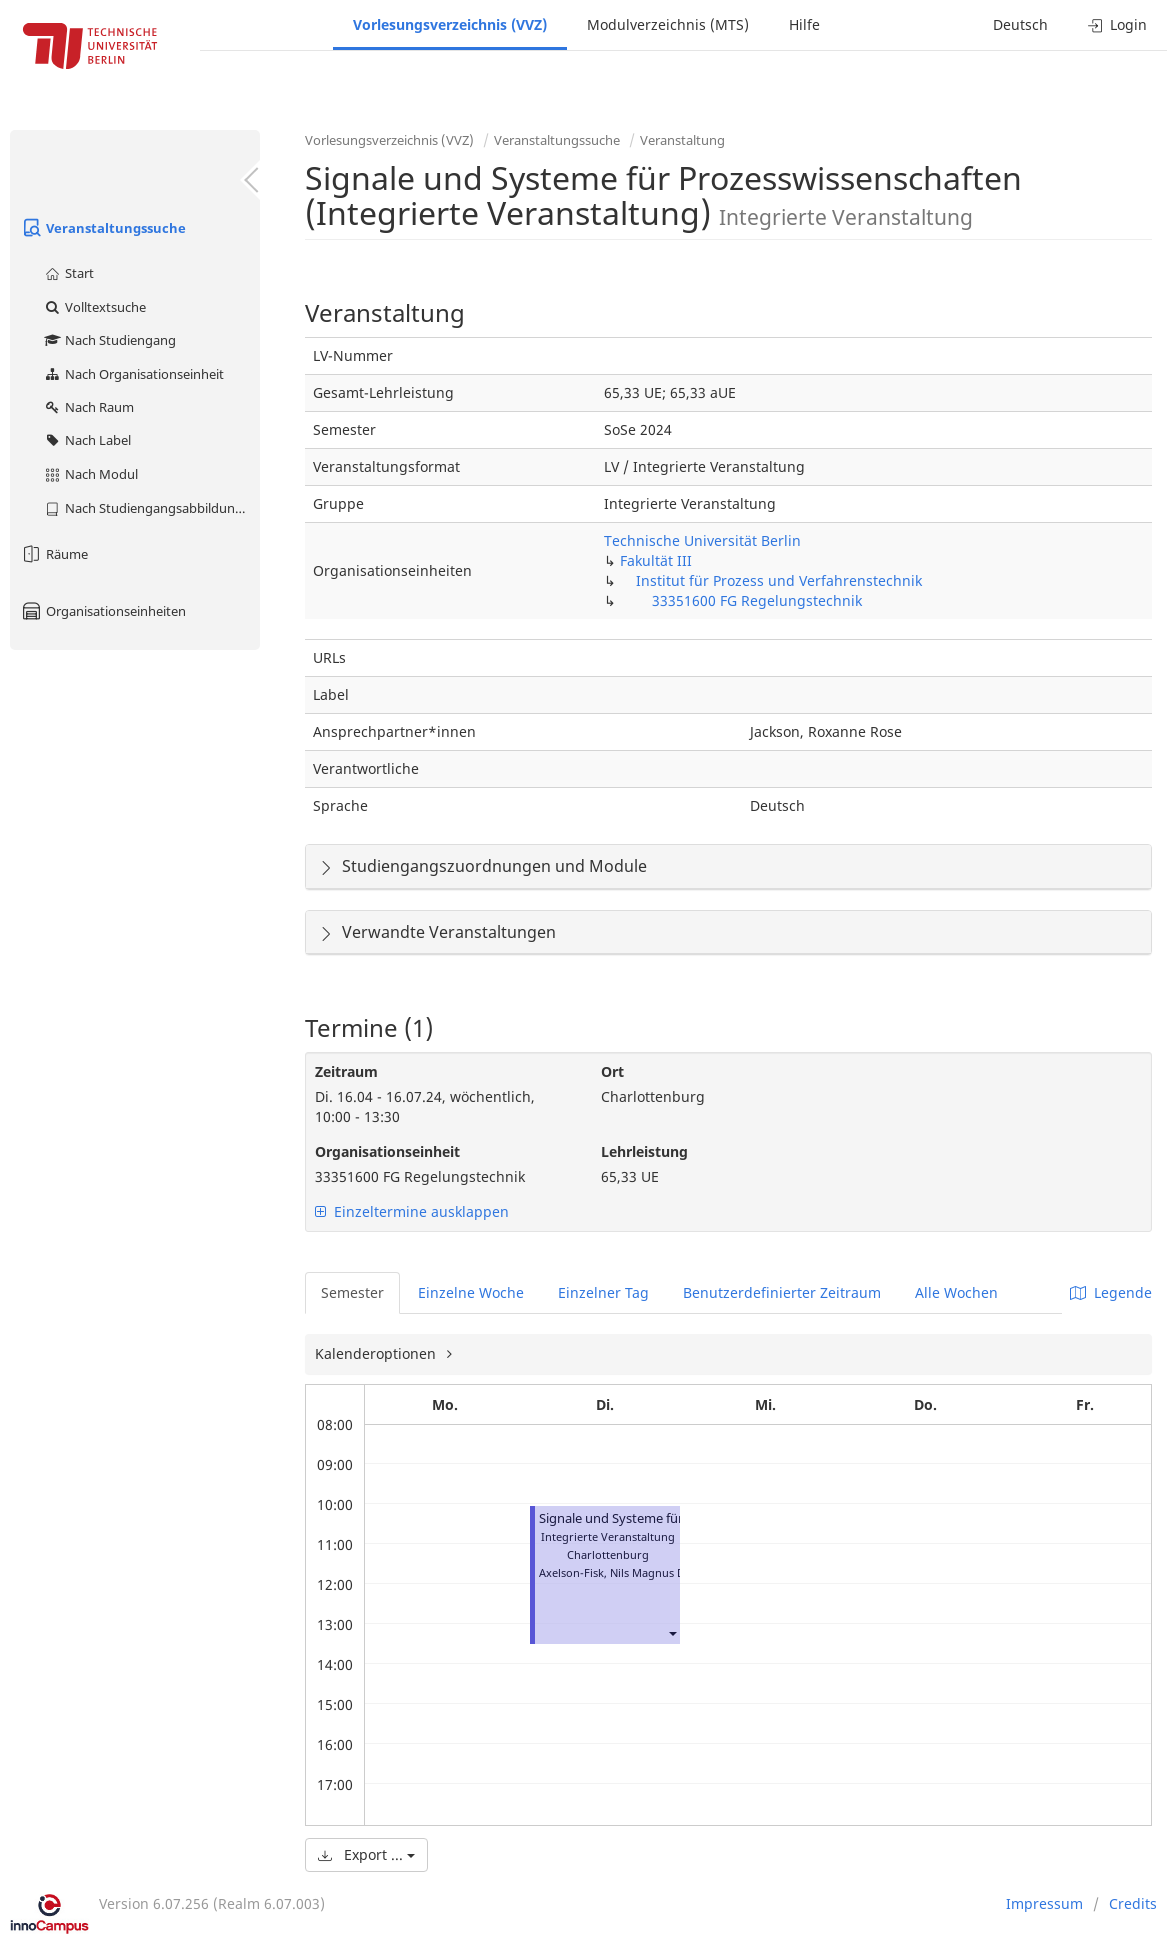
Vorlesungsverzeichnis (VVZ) (450, 24)
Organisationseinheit (387, 1151)
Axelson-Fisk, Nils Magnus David (623, 1572)
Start (68, 273)
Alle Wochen (956, 1292)
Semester (352, 1292)
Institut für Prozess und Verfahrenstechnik (779, 580)
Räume (54, 554)
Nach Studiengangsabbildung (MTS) (151, 508)
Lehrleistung (644, 1151)
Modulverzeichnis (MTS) (668, 24)
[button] (672, 1632)
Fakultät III (656, 560)
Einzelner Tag (603, 1292)
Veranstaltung (682, 140)
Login (1117, 24)
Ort (612, 1071)
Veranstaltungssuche (103, 228)
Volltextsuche (94, 307)
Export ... (366, 1854)
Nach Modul (90, 474)
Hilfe (804, 24)
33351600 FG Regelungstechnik (757, 600)
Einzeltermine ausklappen (412, 1211)
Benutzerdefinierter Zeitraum (782, 1292)
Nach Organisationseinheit (133, 374)
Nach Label (87, 440)
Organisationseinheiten (103, 611)
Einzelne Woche (471, 1292)
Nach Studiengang (109, 340)
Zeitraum (346, 1071)
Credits (1133, 1903)
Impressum (1044, 1903)
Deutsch (1020, 24)
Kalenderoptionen (377, 1353)
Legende (1111, 1292)
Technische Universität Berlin (702, 540)
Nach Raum (88, 407)
